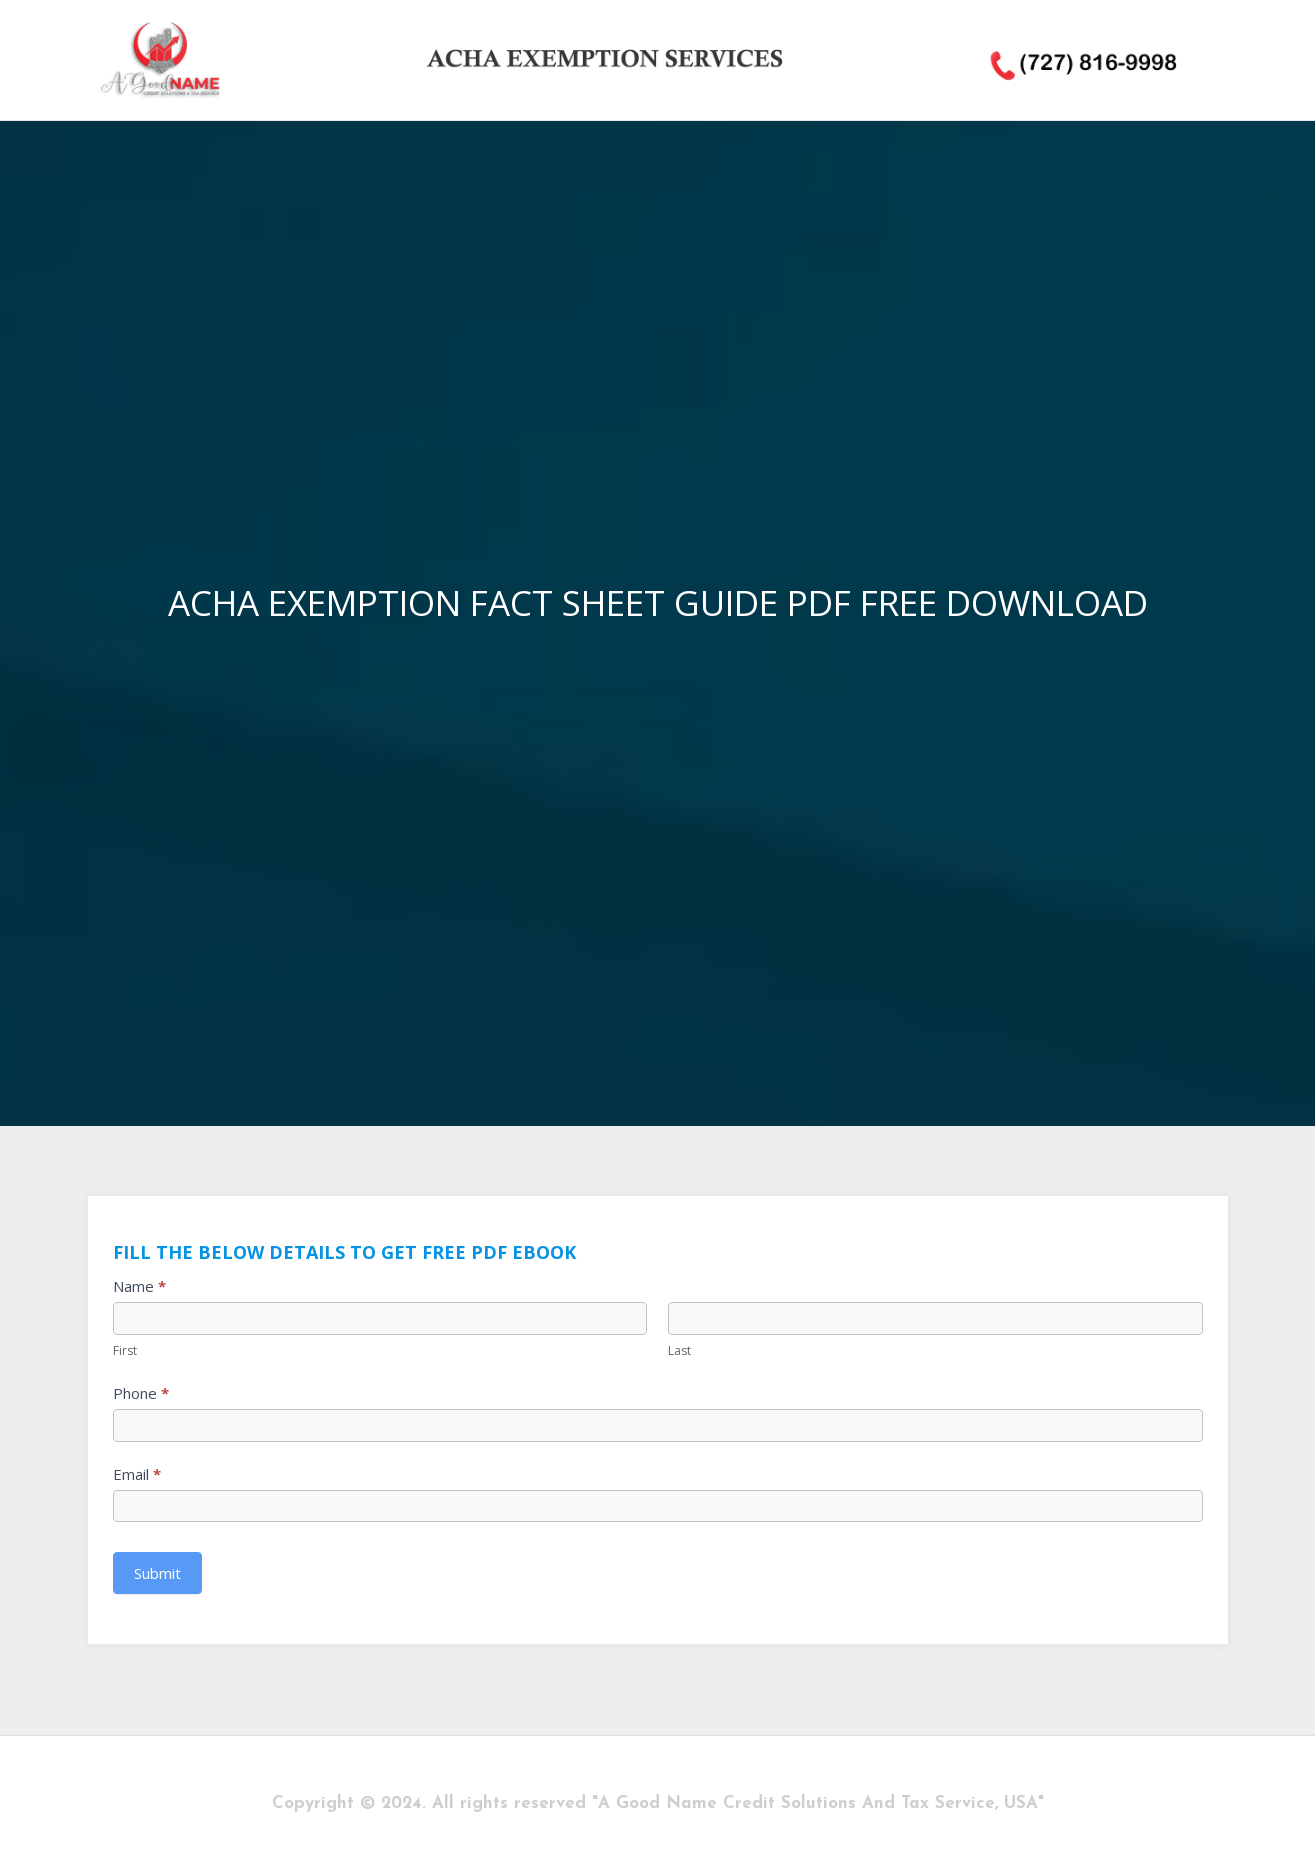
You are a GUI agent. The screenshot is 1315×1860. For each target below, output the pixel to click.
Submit (157, 1573)
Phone (141, 1393)
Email (137, 1474)
